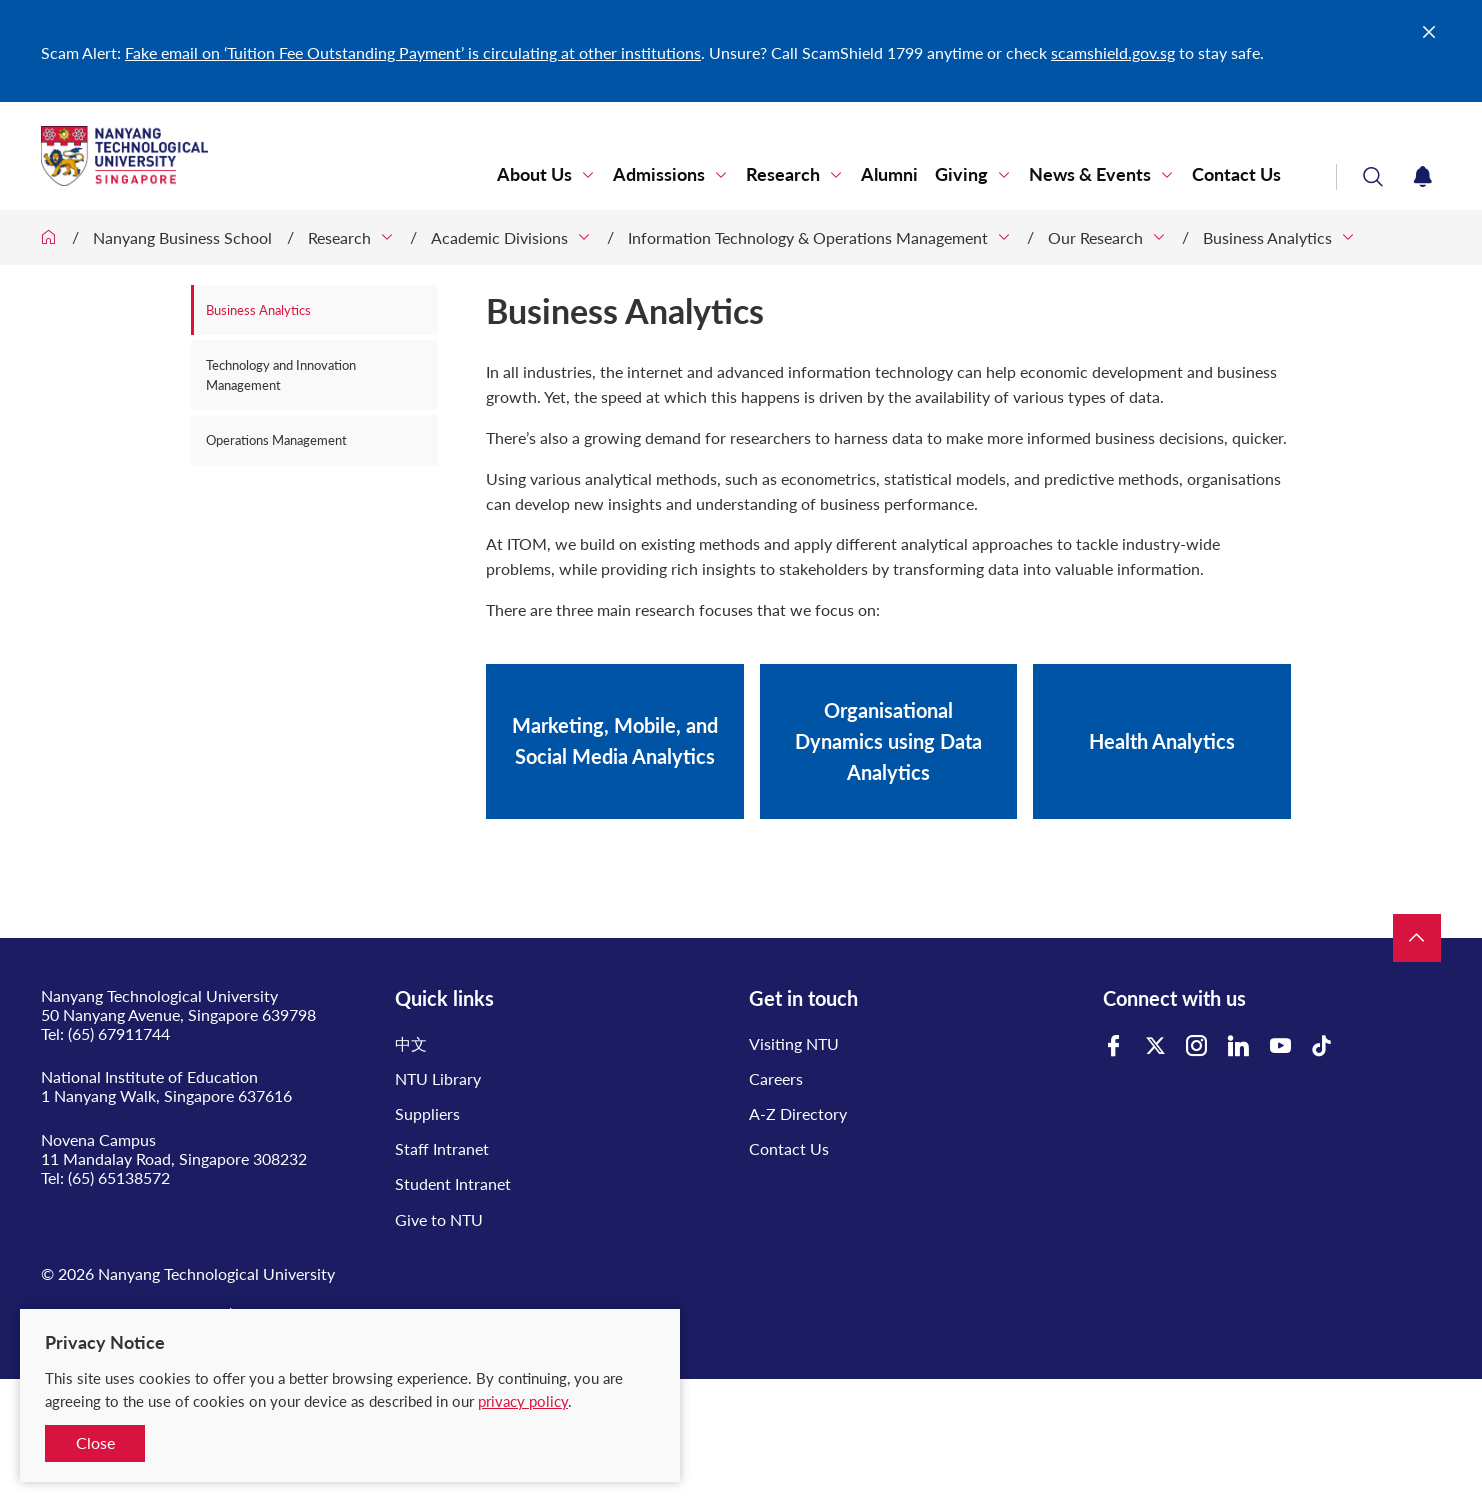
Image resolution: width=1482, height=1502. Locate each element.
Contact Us (1236, 174)
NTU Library (438, 1078)
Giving (961, 174)
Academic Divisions (499, 237)
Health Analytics (1162, 741)
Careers (776, 1078)
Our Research (1095, 237)
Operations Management (276, 440)
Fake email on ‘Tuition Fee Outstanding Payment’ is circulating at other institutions (413, 52)
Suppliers (427, 1113)
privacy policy (523, 1401)
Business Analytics (1267, 237)
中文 (411, 1043)
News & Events (1090, 174)
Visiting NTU (794, 1043)
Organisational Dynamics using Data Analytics (888, 741)
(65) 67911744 (119, 1033)
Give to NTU (439, 1219)
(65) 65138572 (119, 1177)
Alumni (889, 174)
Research (783, 174)
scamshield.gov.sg (1113, 52)
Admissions (659, 174)
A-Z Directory (798, 1113)
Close (95, 1442)
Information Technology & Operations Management (808, 237)
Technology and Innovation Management (281, 375)
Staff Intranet (442, 1148)
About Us (534, 174)
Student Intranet (453, 1183)
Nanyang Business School (182, 237)
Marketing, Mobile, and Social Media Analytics (615, 740)
